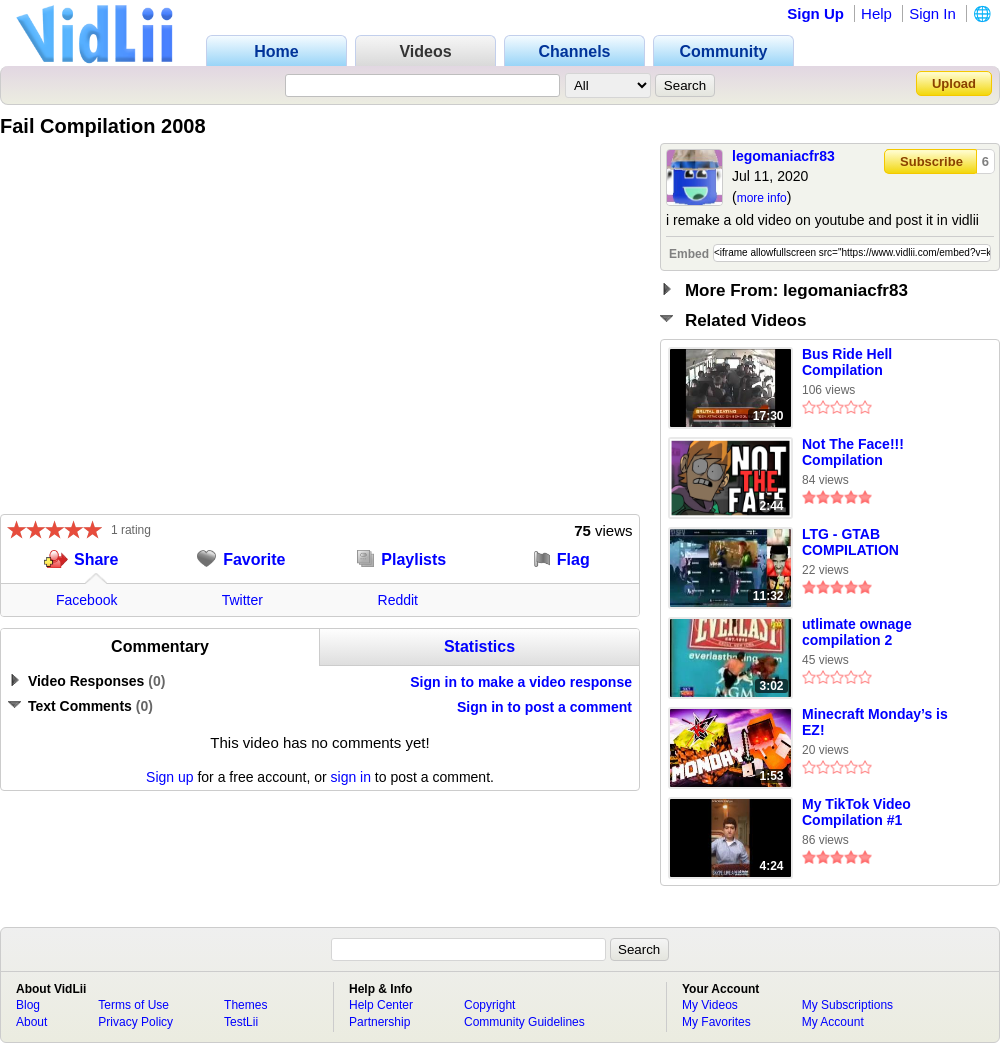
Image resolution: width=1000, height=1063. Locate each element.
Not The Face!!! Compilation (853, 452)
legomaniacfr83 (783, 156)
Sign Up (815, 13)
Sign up (169, 777)
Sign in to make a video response (521, 682)
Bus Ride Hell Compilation (847, 362)
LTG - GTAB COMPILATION (850, 542)
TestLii (241, 1022)
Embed (689, 254)
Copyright (489, 1005)
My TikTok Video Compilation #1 (856, 812)
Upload (954, 83)
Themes (245, 1005)
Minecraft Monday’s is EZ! (875, 722)
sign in (351, 777)
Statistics (479, 646)
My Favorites (716, 1022)
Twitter (242, 600)
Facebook (86, 600)
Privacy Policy (135, 1022)
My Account (833, 1022)
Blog (28, 1005)
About (31, 1022)
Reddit (398, 600)
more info (762, 198)
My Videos (710, 1005)
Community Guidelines (524, 1022)
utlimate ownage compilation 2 (857, 632)
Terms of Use (133, 1005)
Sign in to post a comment (544, 707)
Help (876, 13)
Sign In (932, 13)
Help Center (381, 1005)
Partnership (379, 1022)
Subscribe (931, 161)
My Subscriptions (847, 1005)
